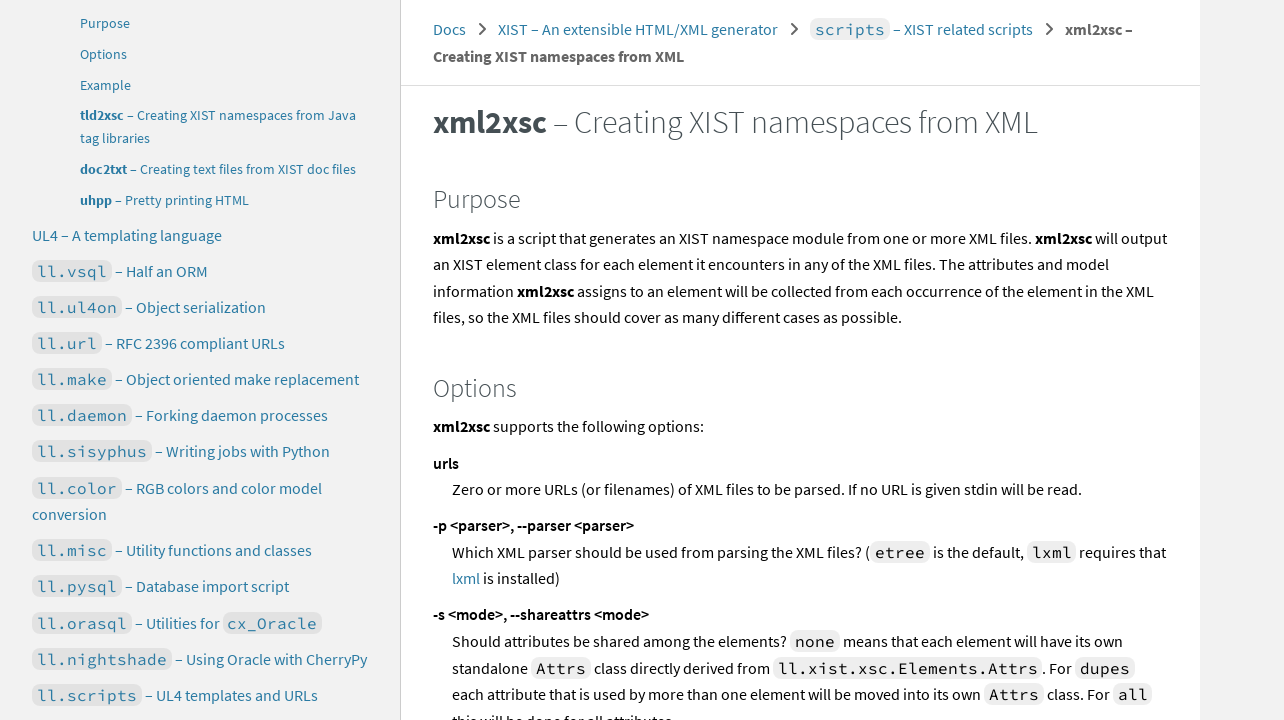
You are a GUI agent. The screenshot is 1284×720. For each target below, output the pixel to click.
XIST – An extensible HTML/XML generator (638, 29)
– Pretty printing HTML (164, 200)
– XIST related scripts (921, 29)
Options (103, 54)
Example (105, 85)
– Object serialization (149, 307)
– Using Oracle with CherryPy (199, 659)
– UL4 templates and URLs (175, 695)
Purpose (105, 23)
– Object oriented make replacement (195, 379)
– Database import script (160, 586)
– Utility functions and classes (172, 550)
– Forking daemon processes (180, 415)
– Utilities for (177, 623)
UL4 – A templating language (127, 235)
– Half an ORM (120, 271)
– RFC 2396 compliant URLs (158, 343)
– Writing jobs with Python (181, 451)
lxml (466, 578)
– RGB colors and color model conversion (177, 501)
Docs (449, 29)
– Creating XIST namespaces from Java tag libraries (218, 127)
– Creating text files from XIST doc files (218, 169)
